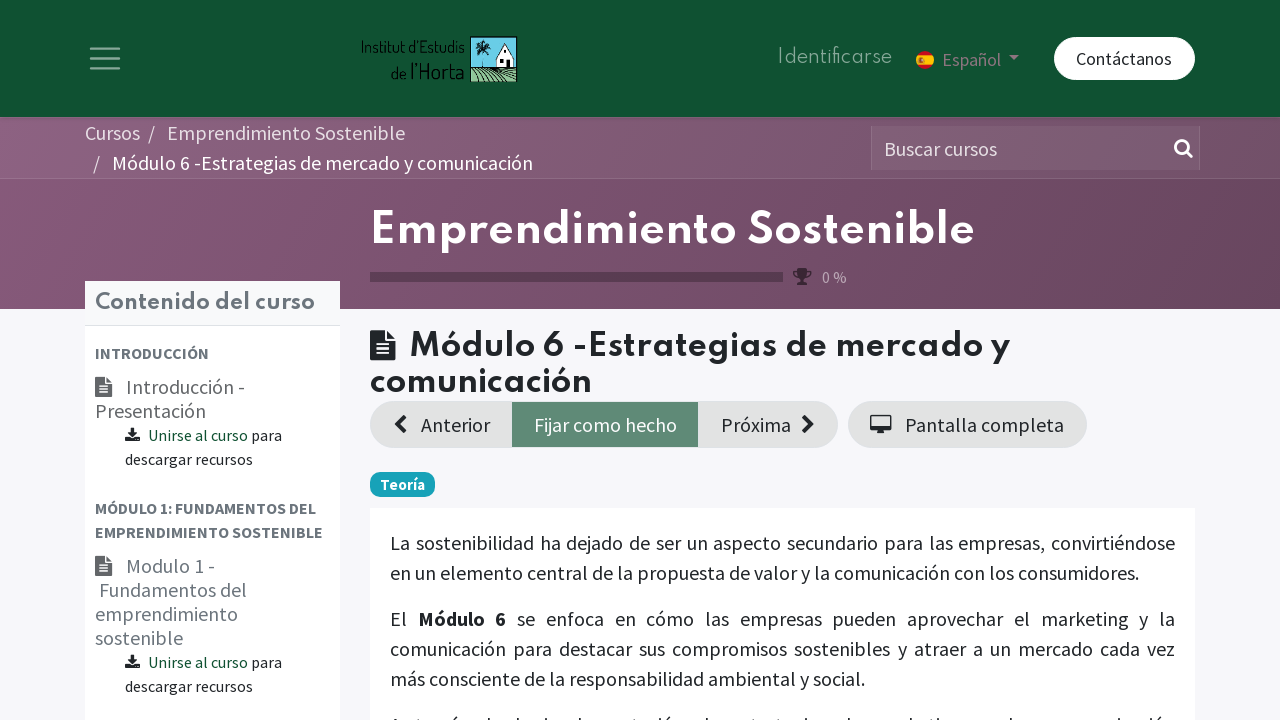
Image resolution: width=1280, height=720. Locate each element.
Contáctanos (1124, 60)
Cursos (112, 135)
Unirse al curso (198, 438)
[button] (212, 356)
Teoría (402, 486)
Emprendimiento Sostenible (672, 234)
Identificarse (834, 60)
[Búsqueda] (1180, 151)
